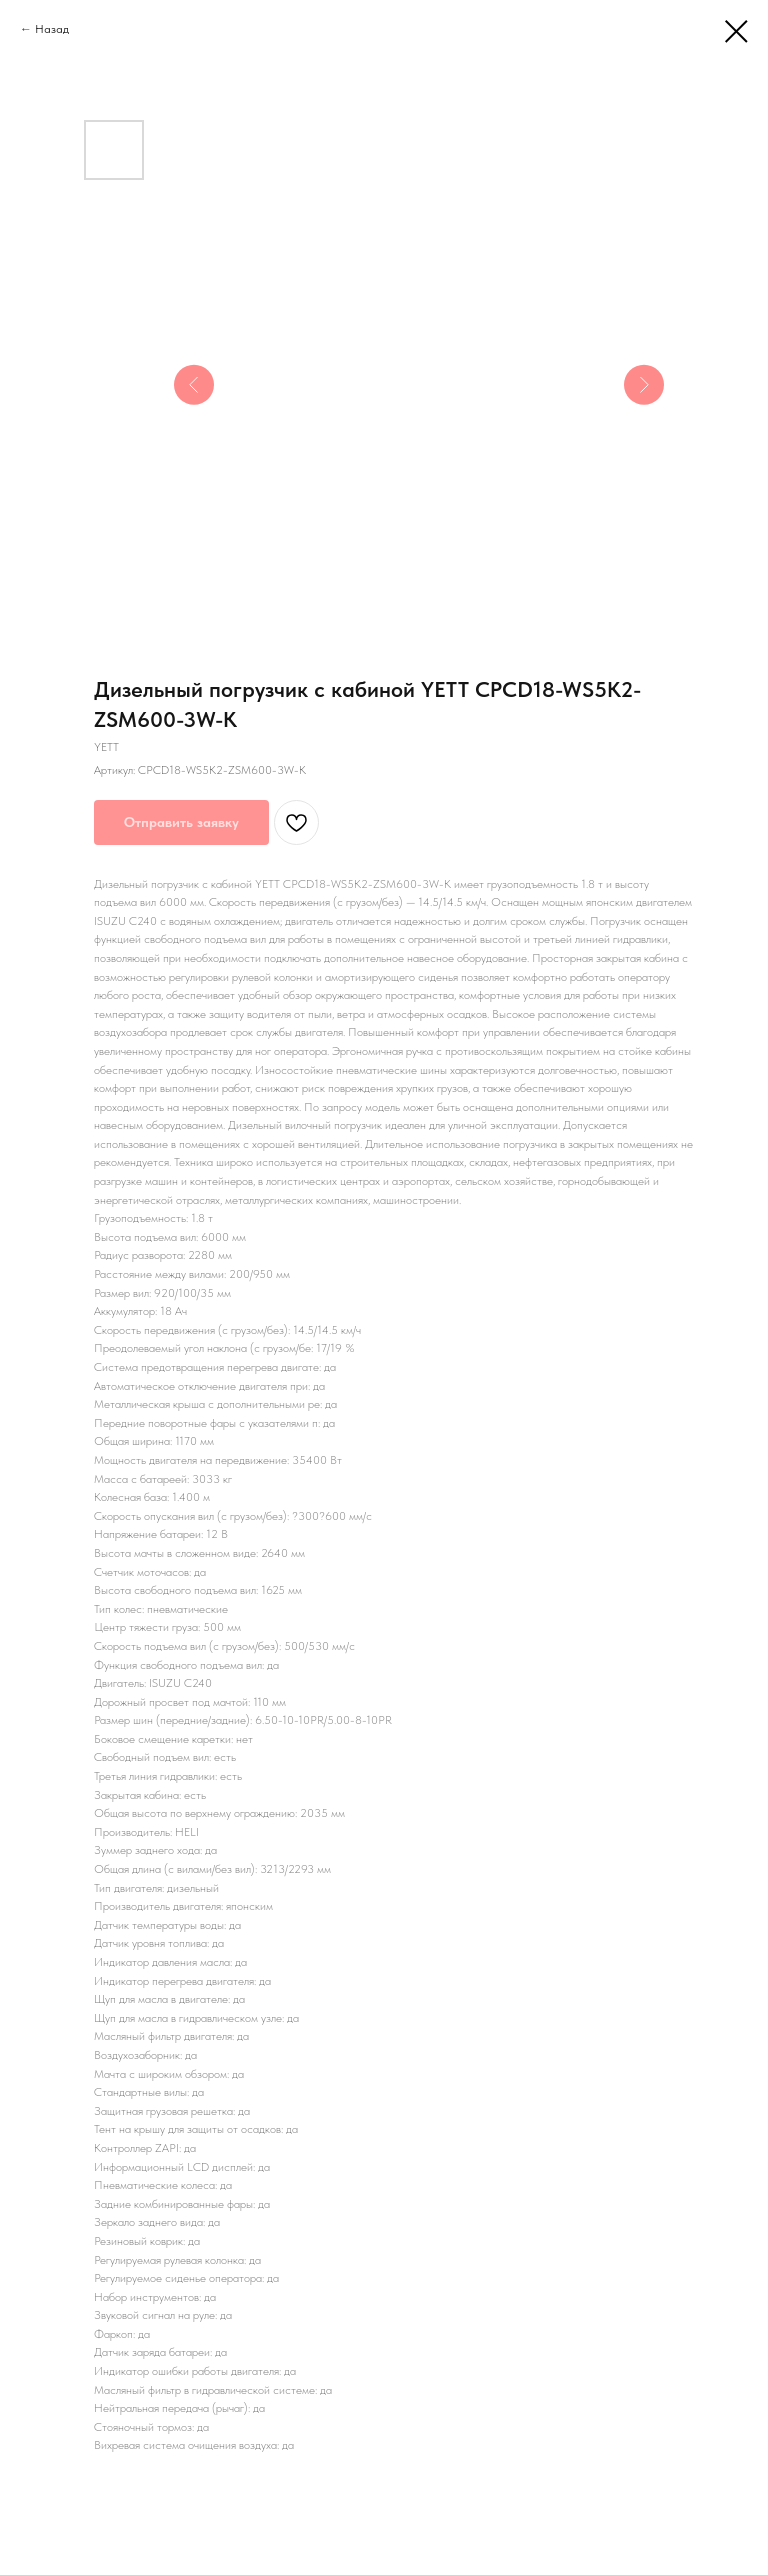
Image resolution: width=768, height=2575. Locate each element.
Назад (52, 29)
